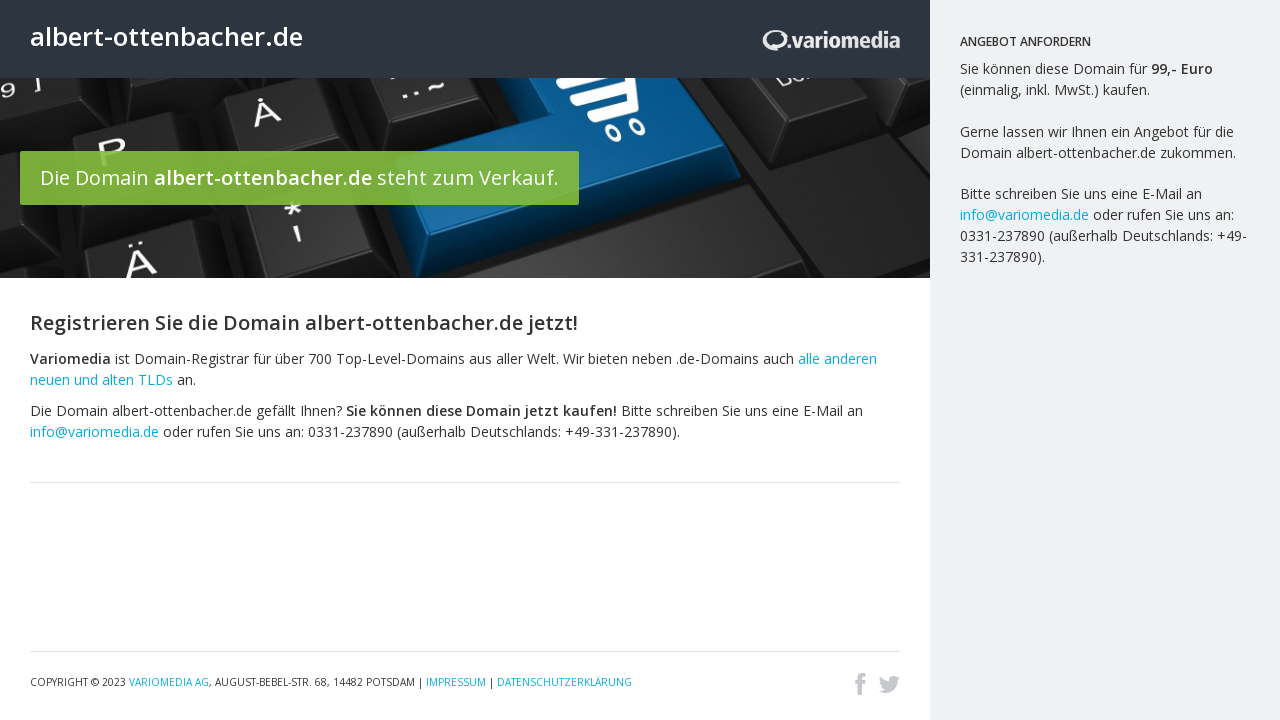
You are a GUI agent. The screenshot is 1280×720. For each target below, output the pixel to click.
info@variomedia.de (94, 431)
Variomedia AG (169, 682)
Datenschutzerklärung (564, 682)
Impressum (456, 682)
